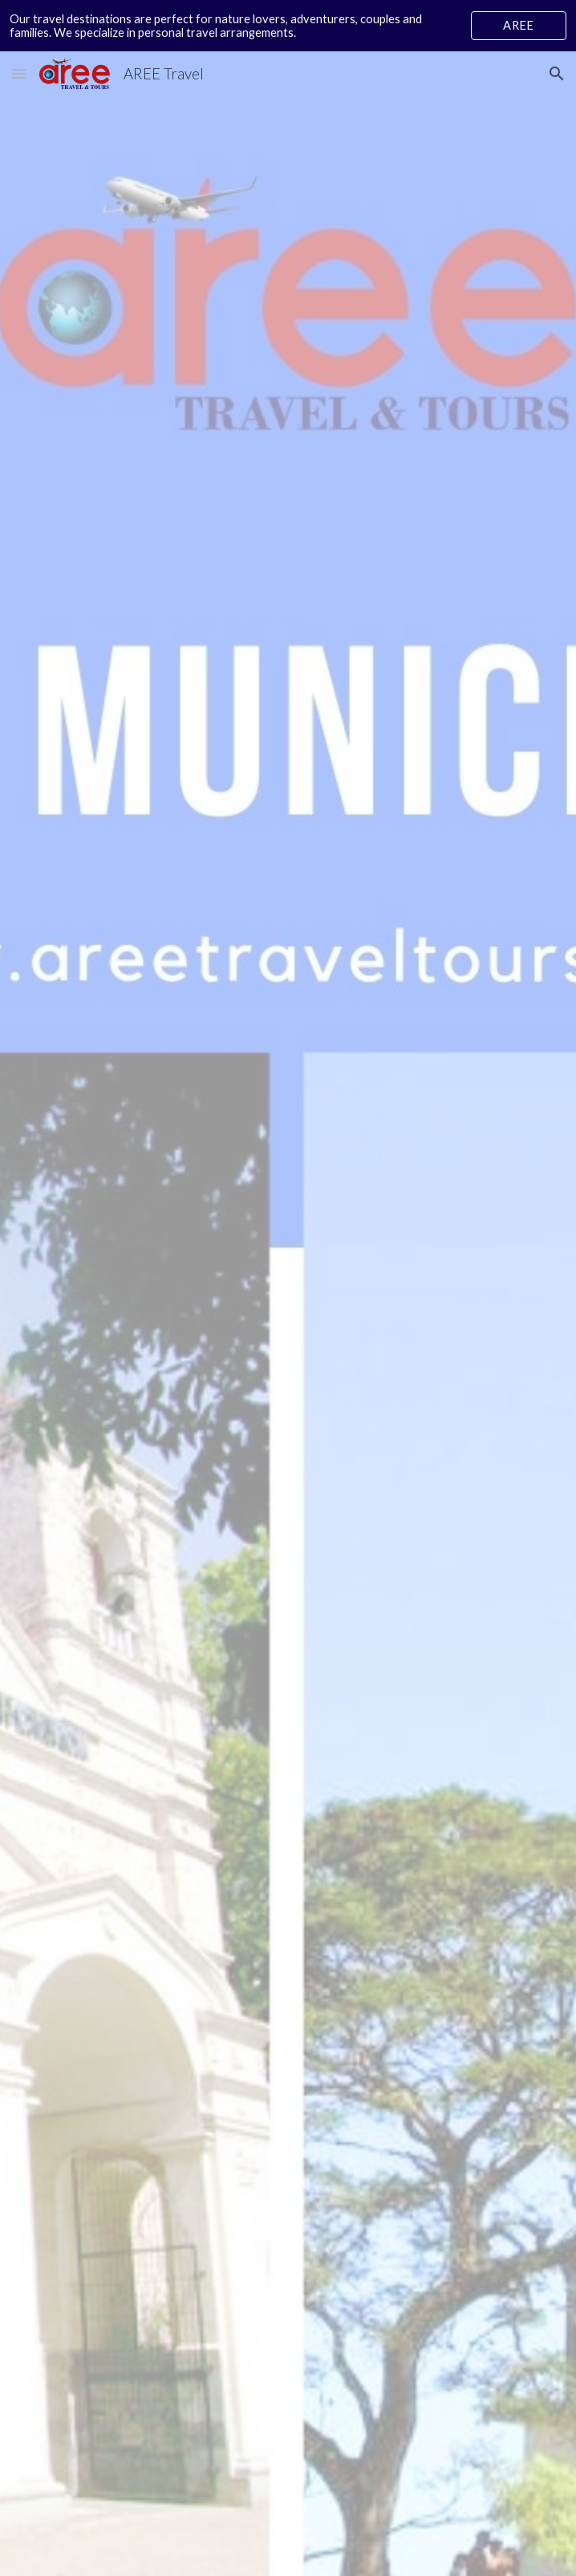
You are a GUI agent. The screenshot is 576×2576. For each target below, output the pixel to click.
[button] (19, 73)
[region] (288, 25)
